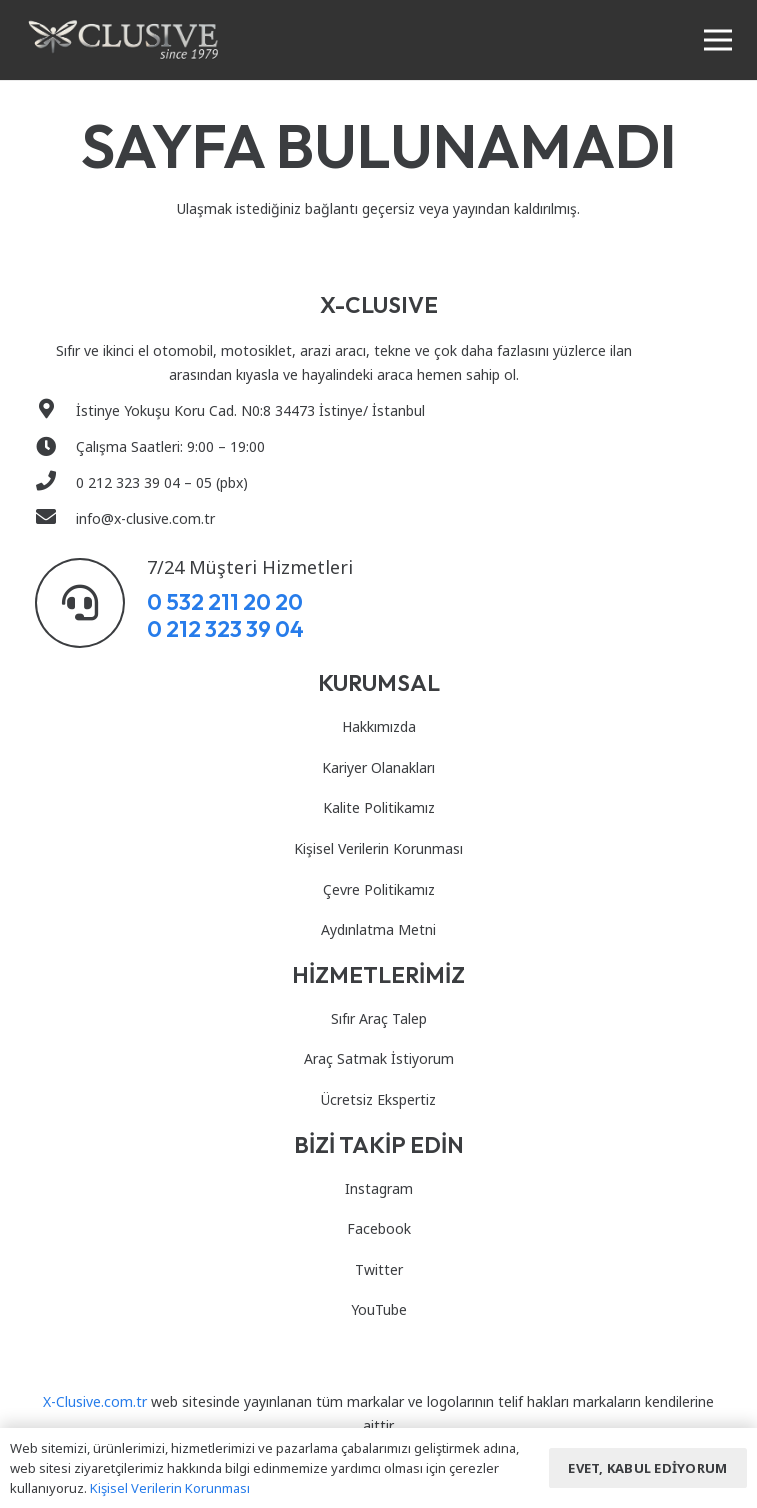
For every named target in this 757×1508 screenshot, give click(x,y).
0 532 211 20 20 (225, 601)
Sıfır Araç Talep (379, 1018)
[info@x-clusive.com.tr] (55, 519)
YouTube (379, 1309)
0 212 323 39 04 (225, 628)
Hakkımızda (379, 726)
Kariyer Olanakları (378, 767)
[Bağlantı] (123, 40)
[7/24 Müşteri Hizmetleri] (91, 603)
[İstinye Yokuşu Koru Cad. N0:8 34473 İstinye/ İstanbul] (55, 411)
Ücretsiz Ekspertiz (378, 1099)
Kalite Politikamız (379, 807)
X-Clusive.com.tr (95, 1401)
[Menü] (718, 40)
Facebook (379, 1228)
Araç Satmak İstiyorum (379, 1058)
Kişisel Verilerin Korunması (378, 848)
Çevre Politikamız (379, 889)
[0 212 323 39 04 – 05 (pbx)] (55, 483)
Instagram (379, 1188)
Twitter (379, 1269)
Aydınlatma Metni (378, 929)
